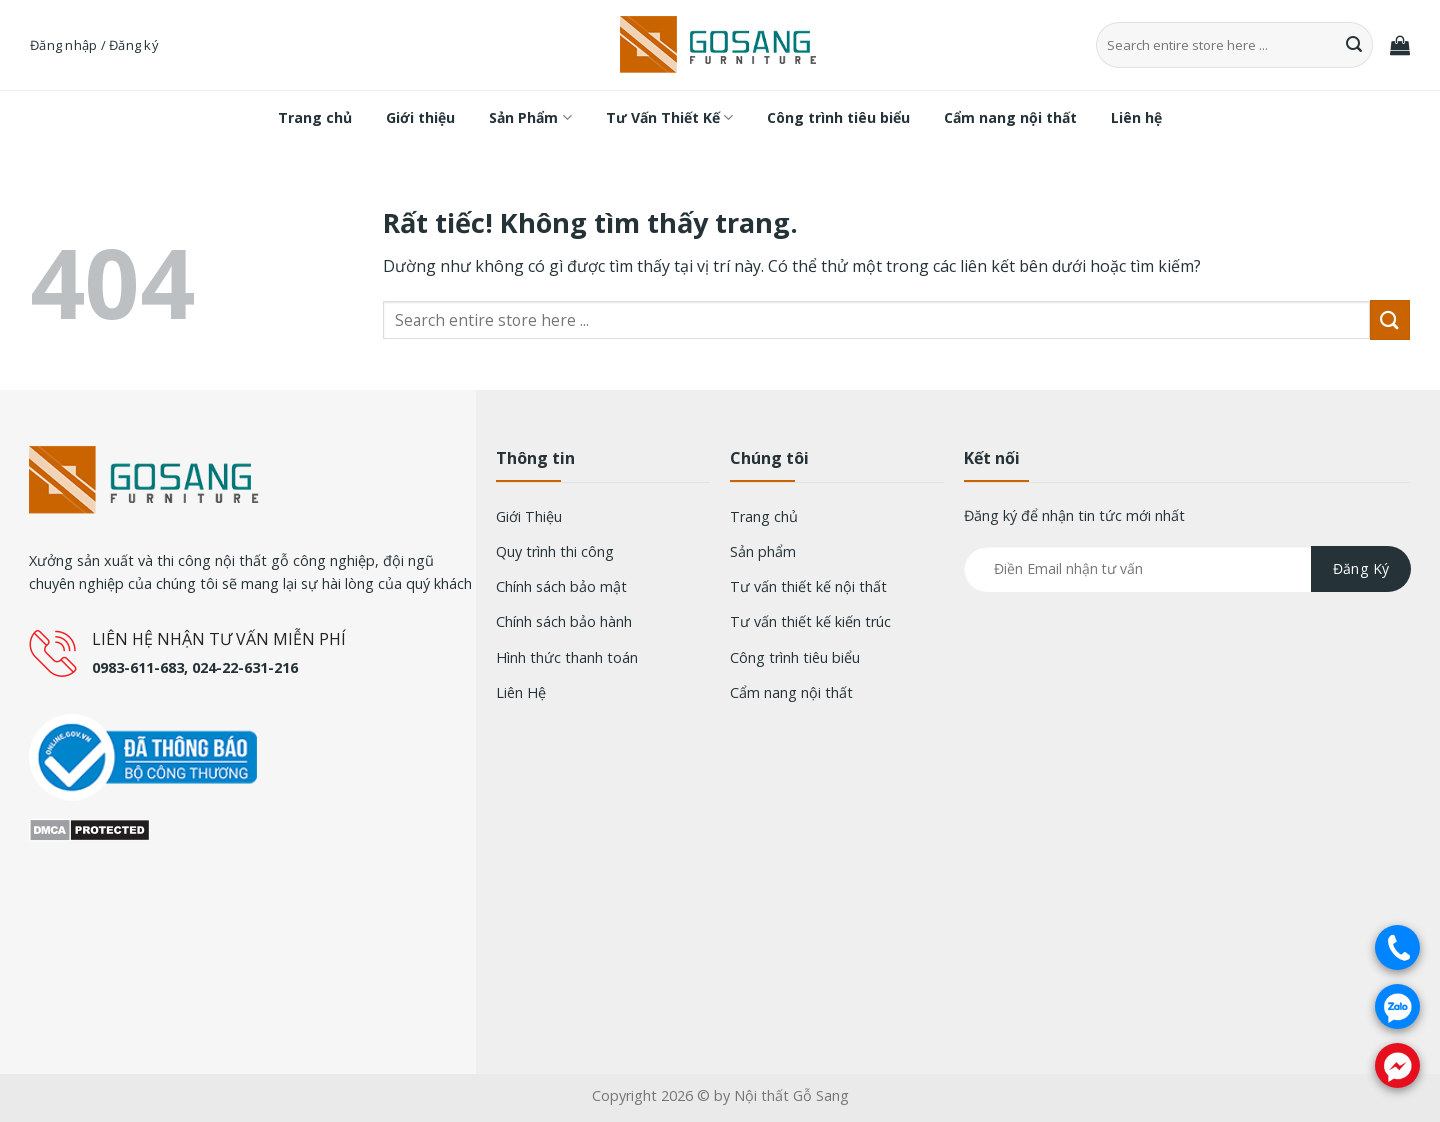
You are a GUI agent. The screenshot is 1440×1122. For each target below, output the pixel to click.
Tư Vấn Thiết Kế (669, 118)
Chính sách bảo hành (564, 621)
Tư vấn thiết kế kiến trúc (810, 621)
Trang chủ (315, 117)
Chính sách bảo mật (561, 586)
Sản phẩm (763, 551)
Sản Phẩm (530, 118)
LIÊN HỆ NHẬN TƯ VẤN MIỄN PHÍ (219, 639)
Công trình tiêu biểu (838, 117)
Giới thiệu (420, 117)
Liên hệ (1136, 117)
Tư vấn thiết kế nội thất (808, 586)
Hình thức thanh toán (567, 657)
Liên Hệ (521, 692)
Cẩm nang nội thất (1010, 117)
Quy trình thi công (555, 551)
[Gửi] (1355, 45)
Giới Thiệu (529, 516)
